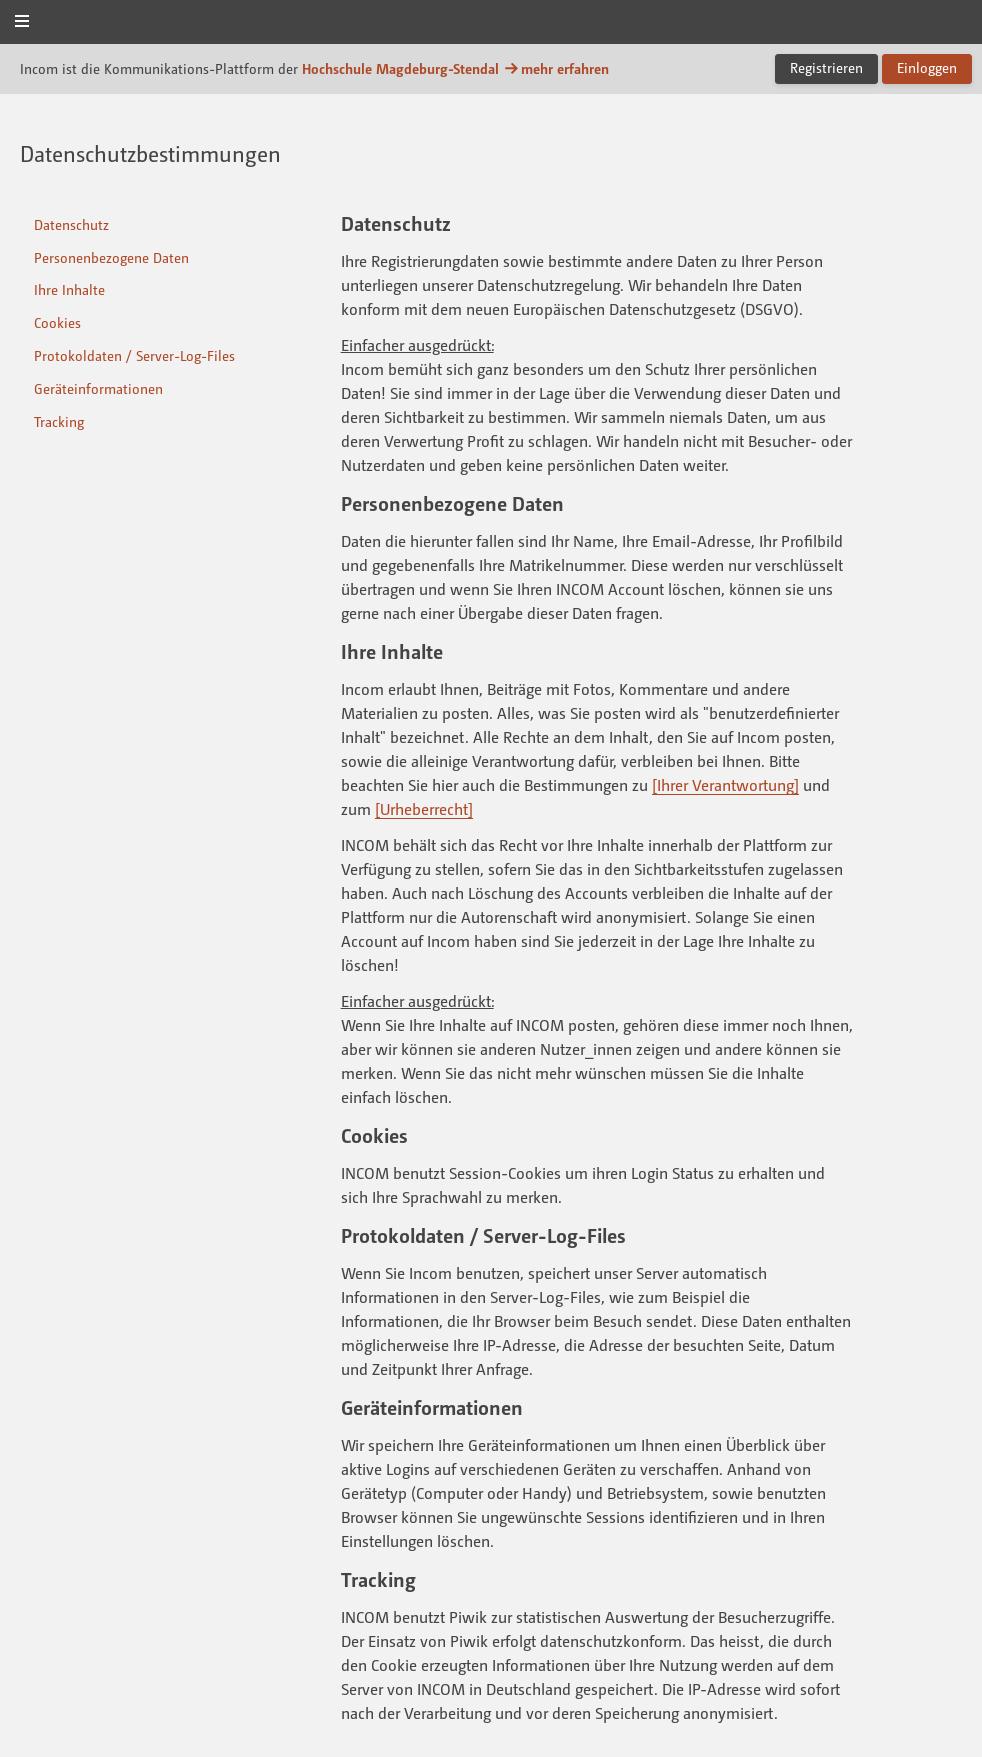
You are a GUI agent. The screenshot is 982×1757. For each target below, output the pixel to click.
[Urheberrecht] (424, 809)
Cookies (57, 322)
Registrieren (826, 67)
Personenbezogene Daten (111, 257)
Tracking (59, 421)
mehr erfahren (556, 68)
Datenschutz (71, 224)
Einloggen (927, 67)
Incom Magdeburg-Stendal (491, 23)
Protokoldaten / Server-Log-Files (134, 355)
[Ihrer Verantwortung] (725, 785)
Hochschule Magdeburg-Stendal (400, 68)
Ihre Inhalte (69, 289)
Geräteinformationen (98, 388)
